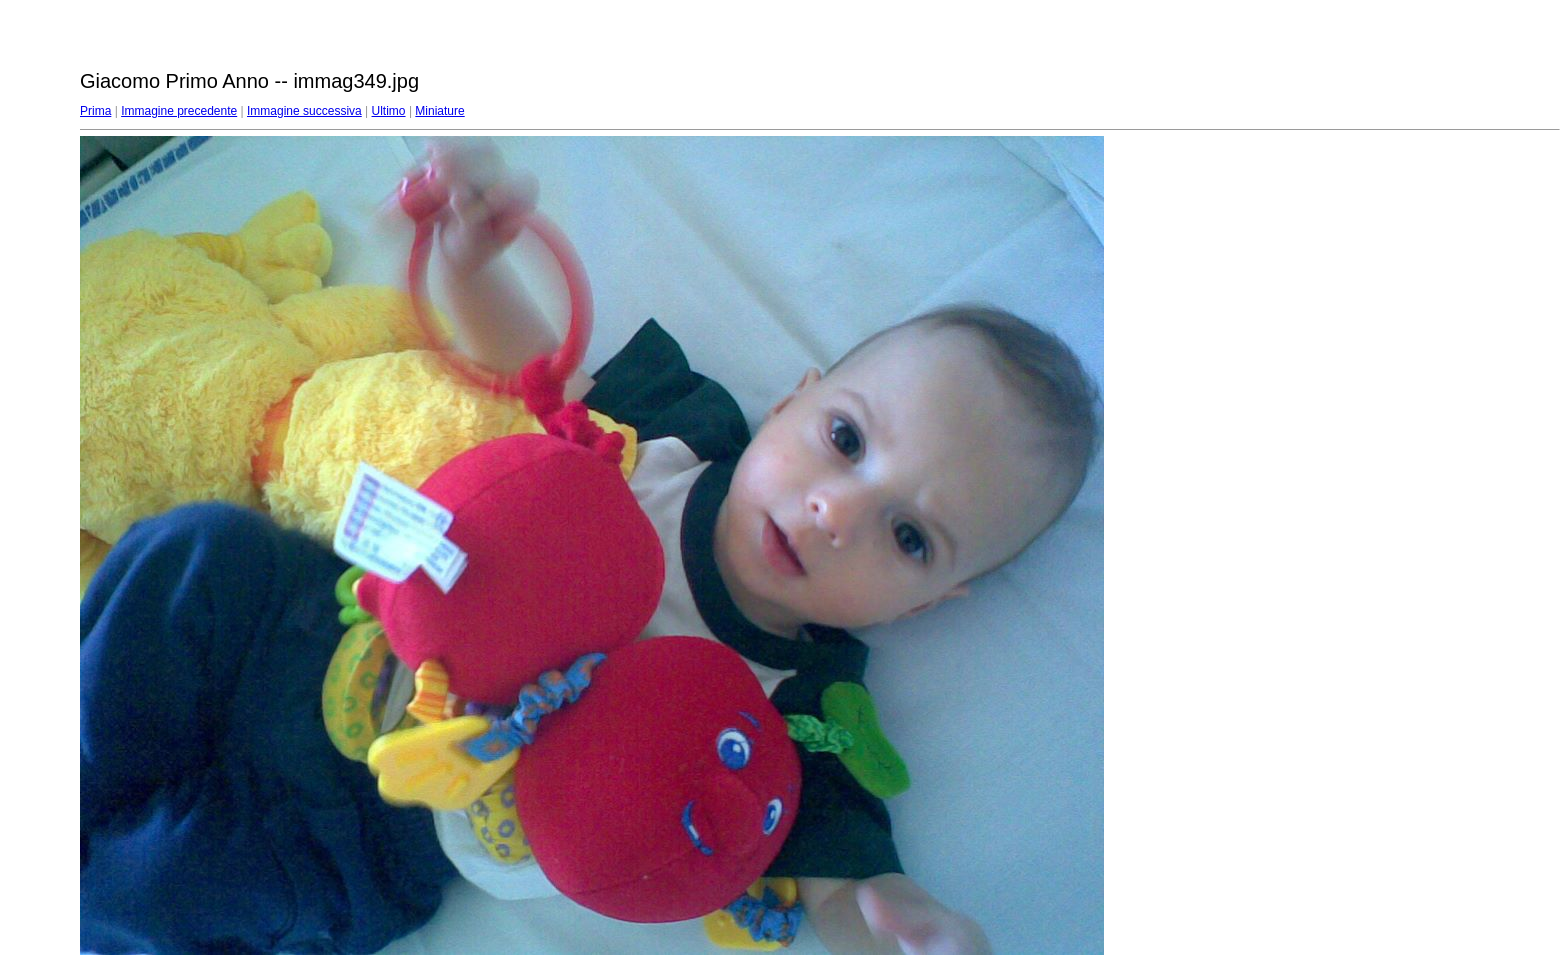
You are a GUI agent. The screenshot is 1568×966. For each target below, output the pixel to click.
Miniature (439, 111)
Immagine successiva (304, 111)
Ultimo (389, 111)
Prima (95, 111)
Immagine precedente (179, 111)
